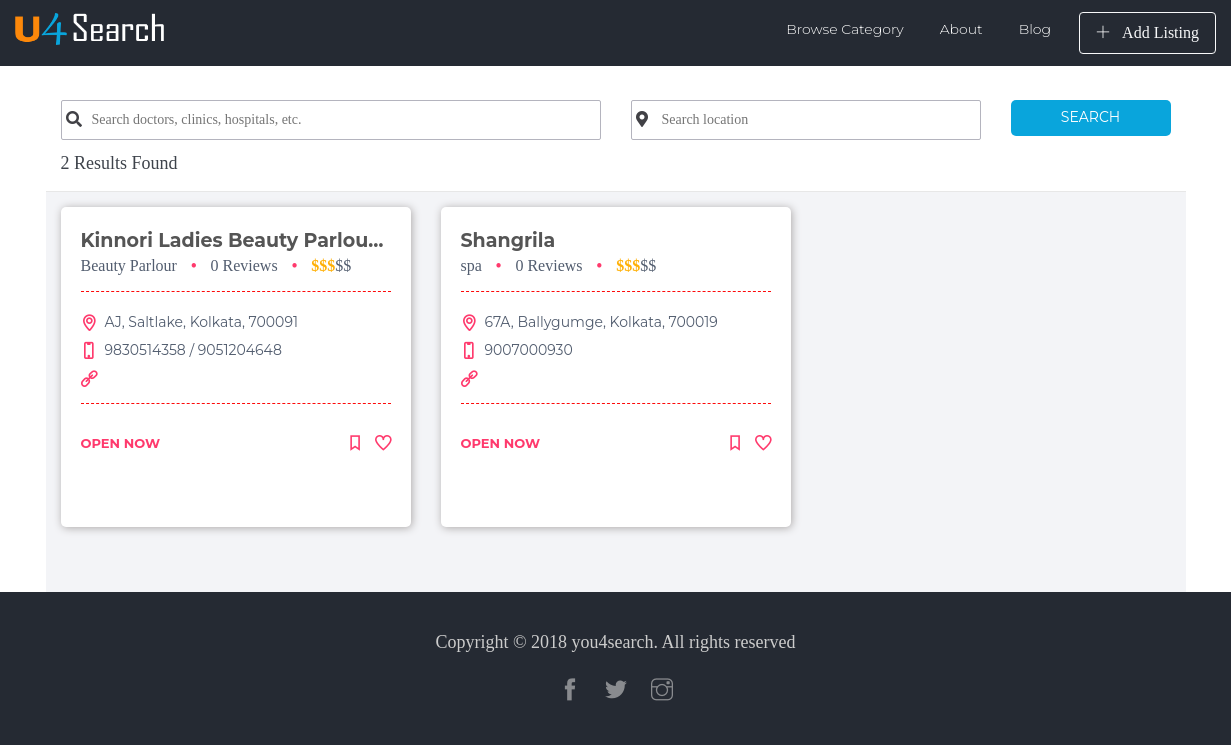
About (961, 29)
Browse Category (845, 29)
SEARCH (1090, 117)
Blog (1035, 29)
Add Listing (1147, 32)
